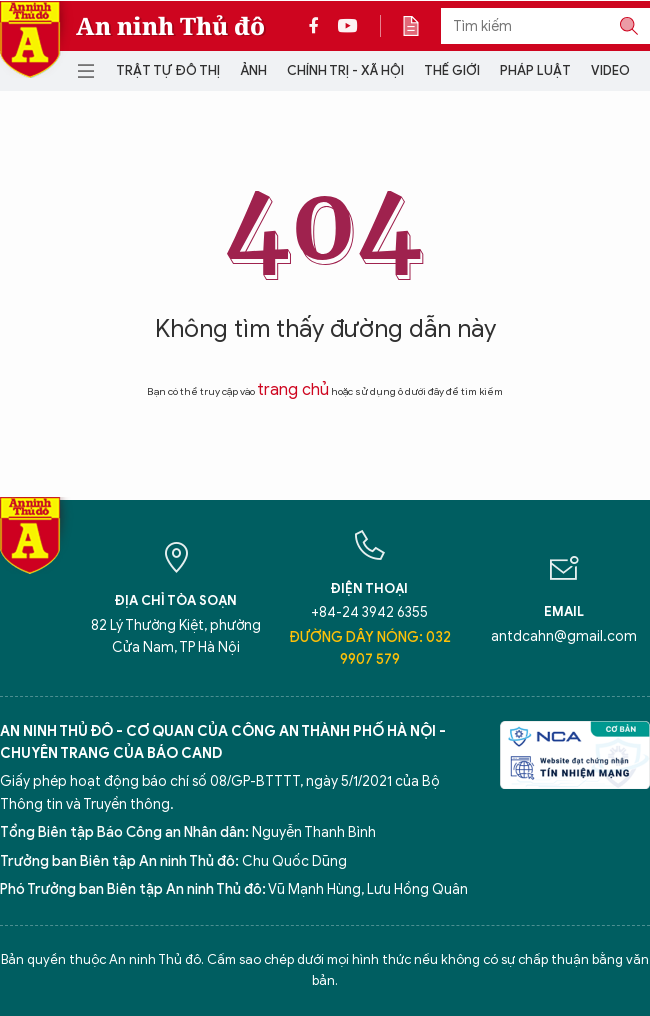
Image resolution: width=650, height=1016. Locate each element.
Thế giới (452, 70)
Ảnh (253, 70)
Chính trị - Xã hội (345, 70)
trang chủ (293, 390)
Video (610, 70)
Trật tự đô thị (168, 70)
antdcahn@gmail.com (564, 636)
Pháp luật (535, 70)
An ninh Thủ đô (170, 26)
